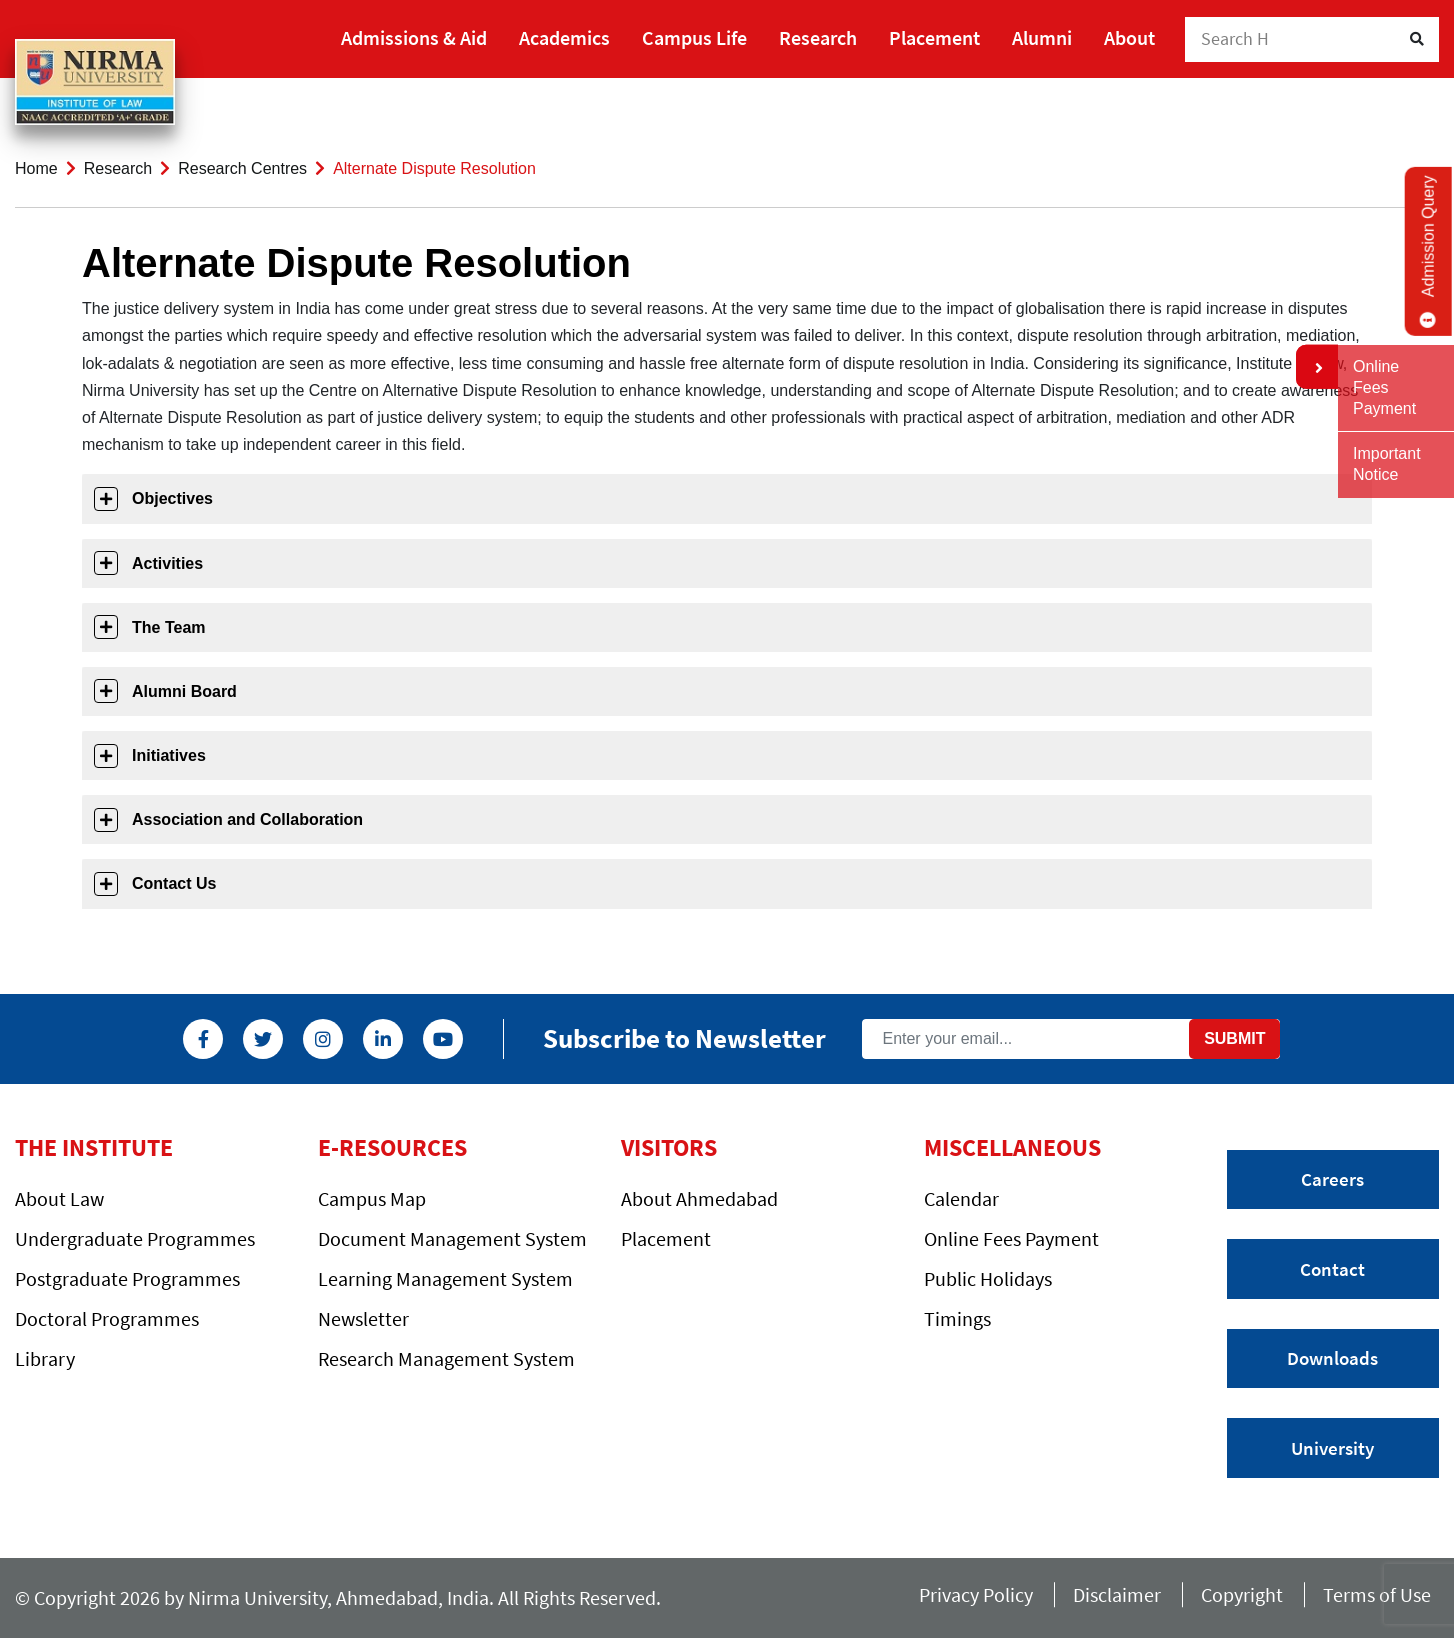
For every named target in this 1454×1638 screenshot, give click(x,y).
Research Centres (242, 168)
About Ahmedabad (699, 1198)
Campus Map (372, 1198)
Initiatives (169, 755)
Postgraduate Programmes (127, 1278)
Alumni (1042, 37)
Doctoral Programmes (107, 1318)
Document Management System (452, 1238)
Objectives (172, 498)
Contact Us (174, 883)
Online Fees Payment (1011, 1238)
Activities (167, 563)
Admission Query (1428, 251)
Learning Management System (445, 1278)
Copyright (1242, 1594)
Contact (1332, 1269)
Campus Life (694, 37)
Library (45, 1358)
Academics (564, 37)
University (1332, 1448)
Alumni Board (184, 691)
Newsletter (363, 1318)
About (1129, 37)
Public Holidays (988, 1278)
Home (36, 168)
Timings (957, 1318)
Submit (1234, 1038)
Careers (1332, 1179)
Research (818, 37)
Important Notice (1387, 464)
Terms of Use (1381, 1594)
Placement (934, 37)
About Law (59, 1198)
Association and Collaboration (247, 819)
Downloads (1332, 1358)
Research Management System (446, 1358)
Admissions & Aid (414, 37)
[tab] (727, 498)
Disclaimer (1117, 1594)
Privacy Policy (976, 1594)
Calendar (961, 1198)
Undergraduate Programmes (135, 1238)
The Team (169, 627)
